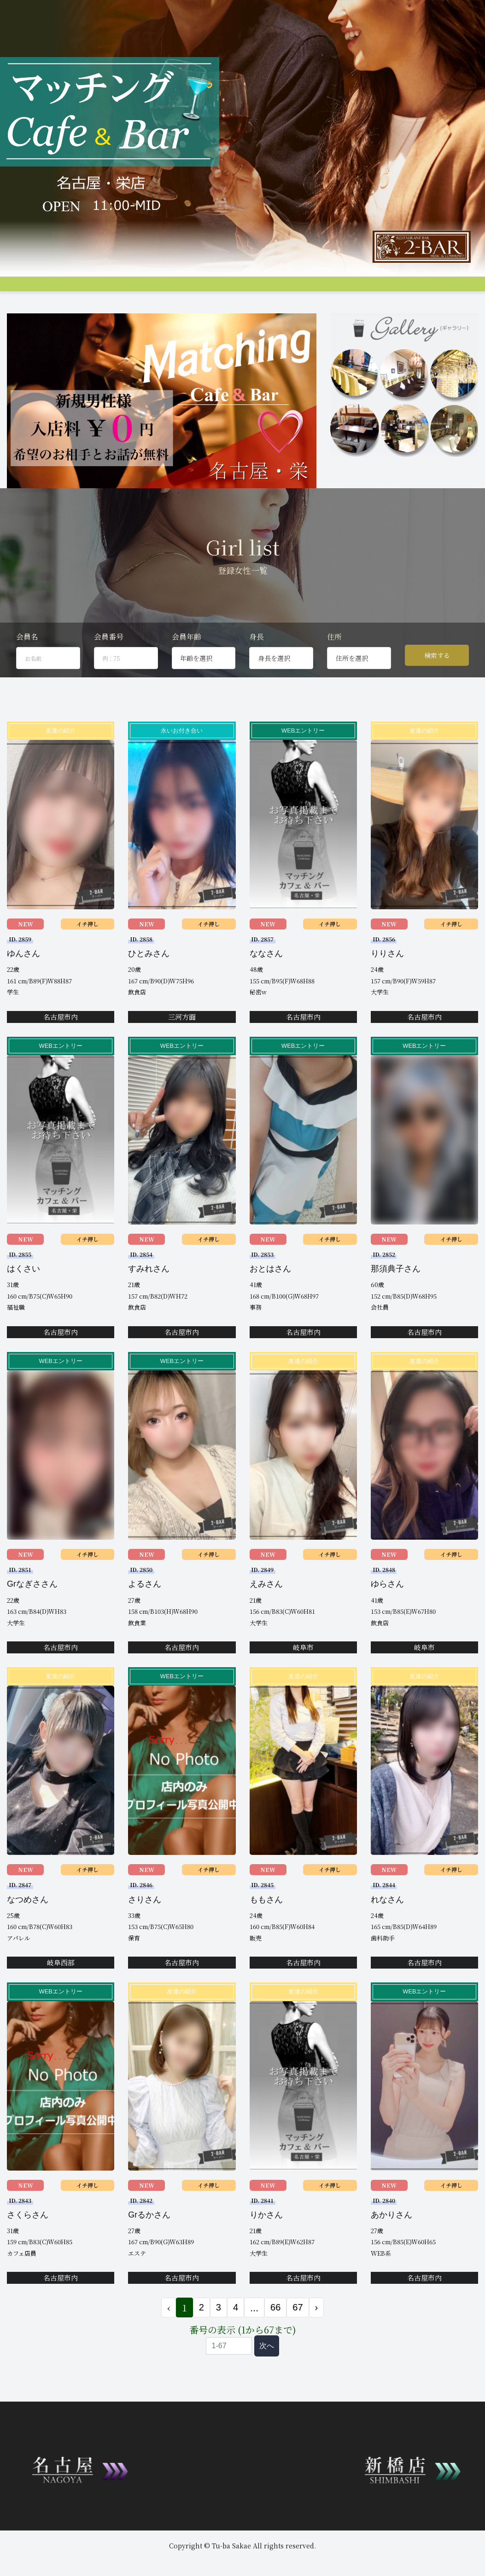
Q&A (390, 290)
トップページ (25, 290)
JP (88, 306)
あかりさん (391, 2246)
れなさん (387, 1930)
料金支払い (318, 290)
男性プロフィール (239, 290)
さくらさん (27, 2246)
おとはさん (270, 1300)
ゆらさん (387, 1615)
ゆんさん (23, 984)
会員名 (27, 668)
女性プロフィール (184, 290)
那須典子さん (396, 1300)
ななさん (266, 984)
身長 (256, 668)
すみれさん (148, 1300)
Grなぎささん (32, 1615)
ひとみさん (148, 984)
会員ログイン (57, 306)
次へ (266, 2377)
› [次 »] (316, 2338)
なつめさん (27, 1930)
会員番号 (108, 668)
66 (275, 2338)
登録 (460, 290)
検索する (437, 686)
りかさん (266, 2246)
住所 (334, 668)
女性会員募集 (358, 290)
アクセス (283, 290)
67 (297, 2338)
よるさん (144, 1615)
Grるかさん (149, 2246)
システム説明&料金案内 (83, 290)
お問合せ (19, 306)
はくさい (23, 1300)
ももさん (266, 1930)
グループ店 (137, 290)
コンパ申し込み (425, 290)
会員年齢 (186, 668)
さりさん (144, 1930)
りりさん (387, 984)
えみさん (266, 1615)
